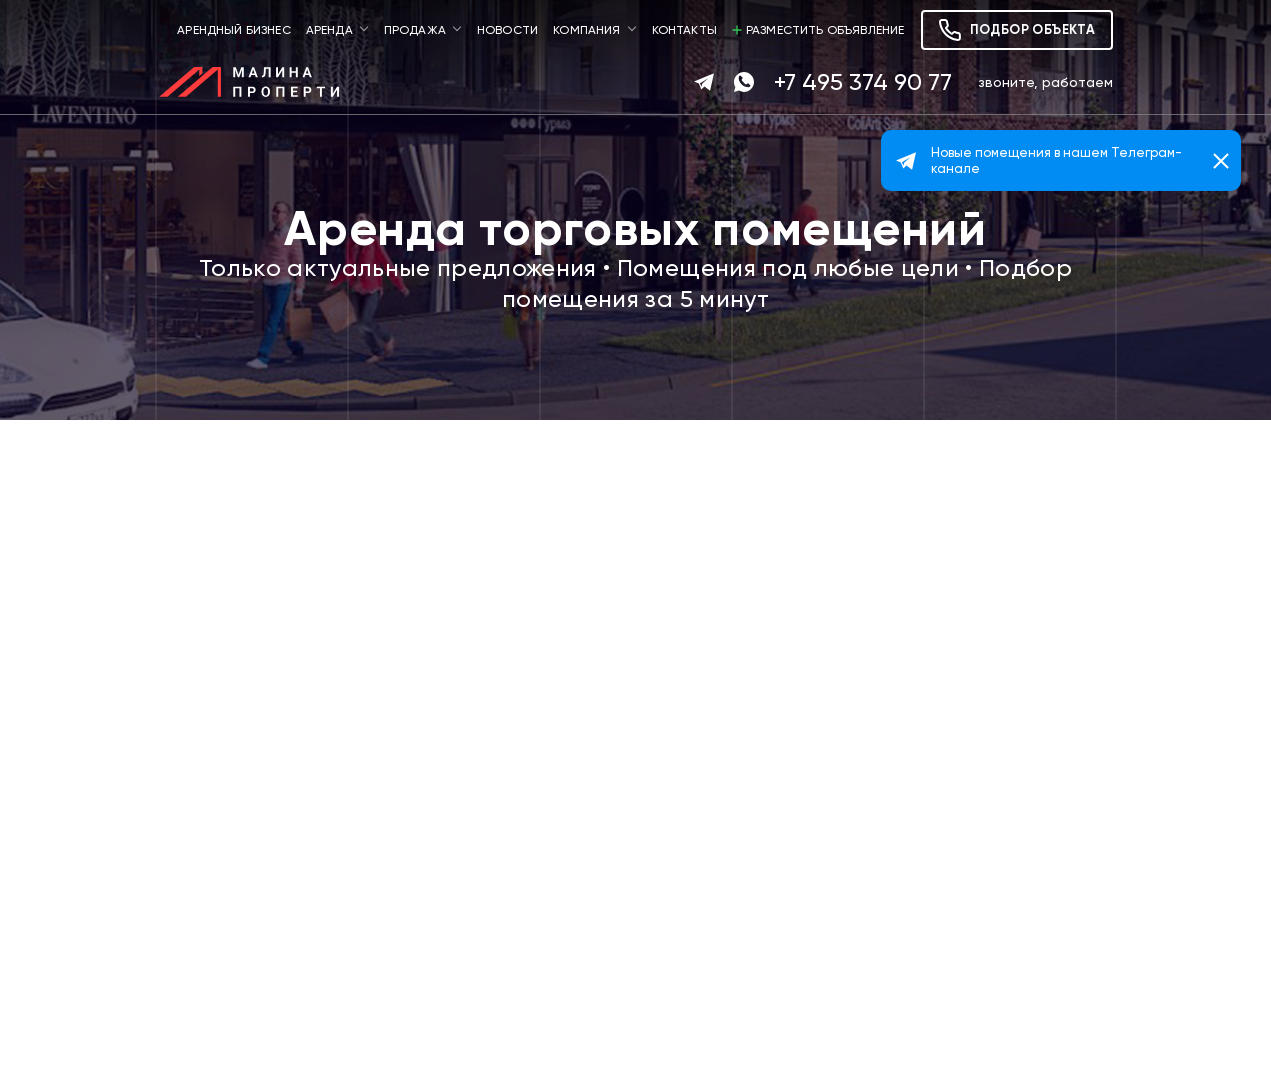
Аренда (329, 30)
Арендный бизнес (234, 30)
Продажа (415, 30)
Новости (507, 30)
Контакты (684, 30)
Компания (586, 30)
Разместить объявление (818, 30)
